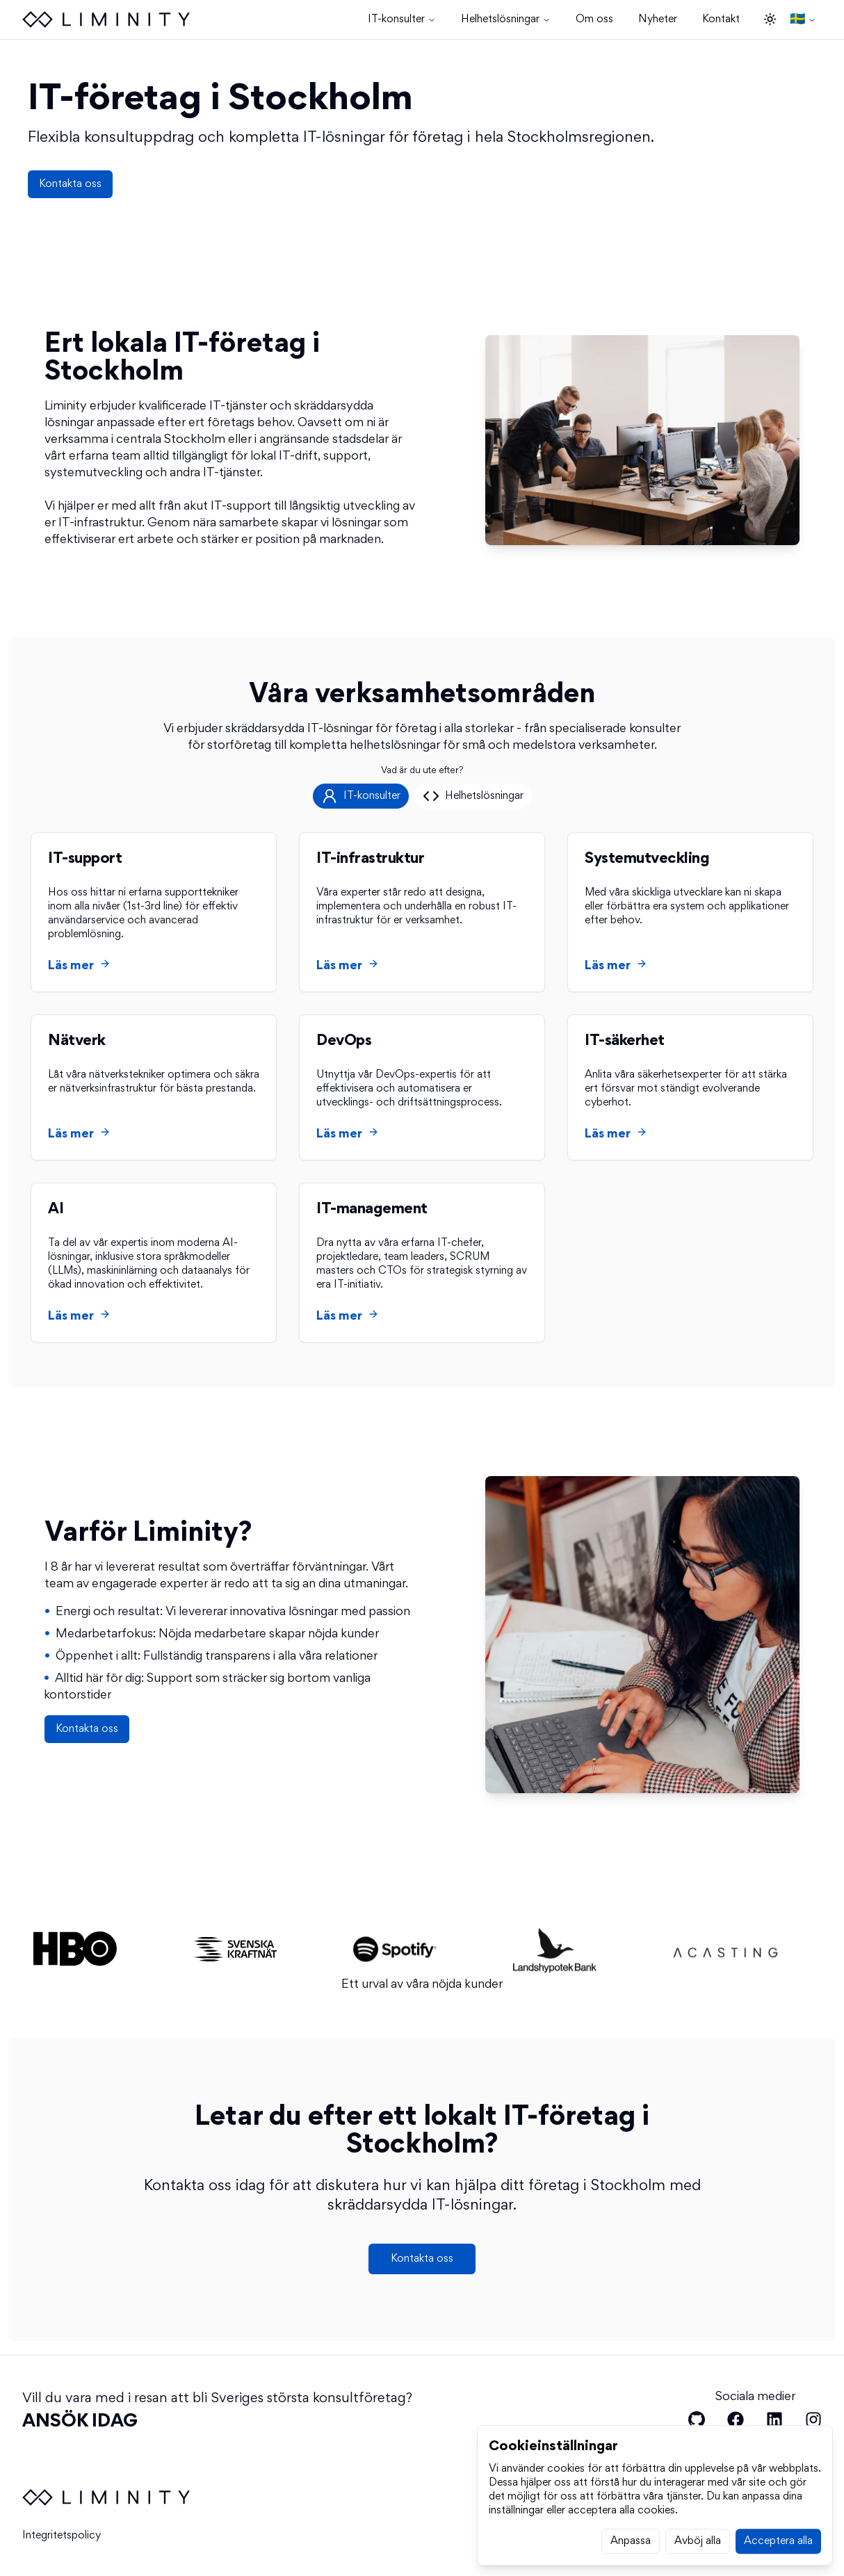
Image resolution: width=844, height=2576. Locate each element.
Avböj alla (697, 2561)
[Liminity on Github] (696, 2419)
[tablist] (422, 804)
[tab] (361, 804)
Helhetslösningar (506, 19)
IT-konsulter (402, 19)
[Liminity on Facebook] (735, 2419)
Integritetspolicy (61, 2536)
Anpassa (630, 2561)
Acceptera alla (778, 2561)
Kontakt (721, 19)
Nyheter (657, 19)
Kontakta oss (70, 184)
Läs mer (79, 973)
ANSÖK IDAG (80, 2422)
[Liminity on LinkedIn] (774, 2419)
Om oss (594, 19)
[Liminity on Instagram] (813, 2419)
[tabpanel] (422, 1096)
